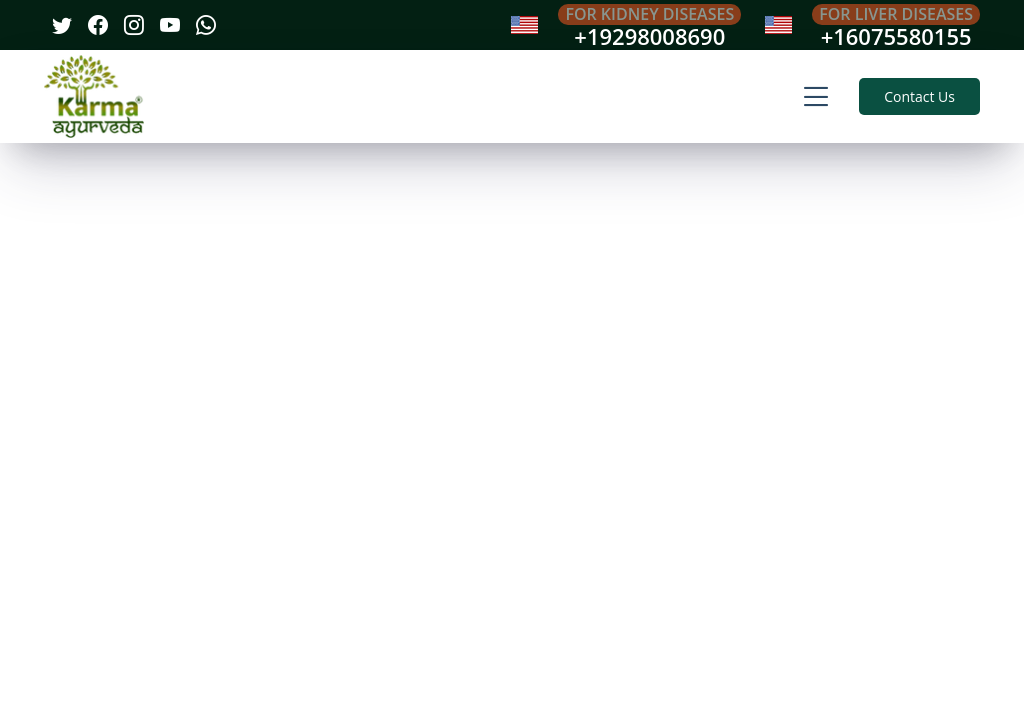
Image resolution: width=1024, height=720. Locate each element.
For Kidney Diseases (649, 14)
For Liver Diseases (896, 14)
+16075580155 (896, 36)
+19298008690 (649, 36)
